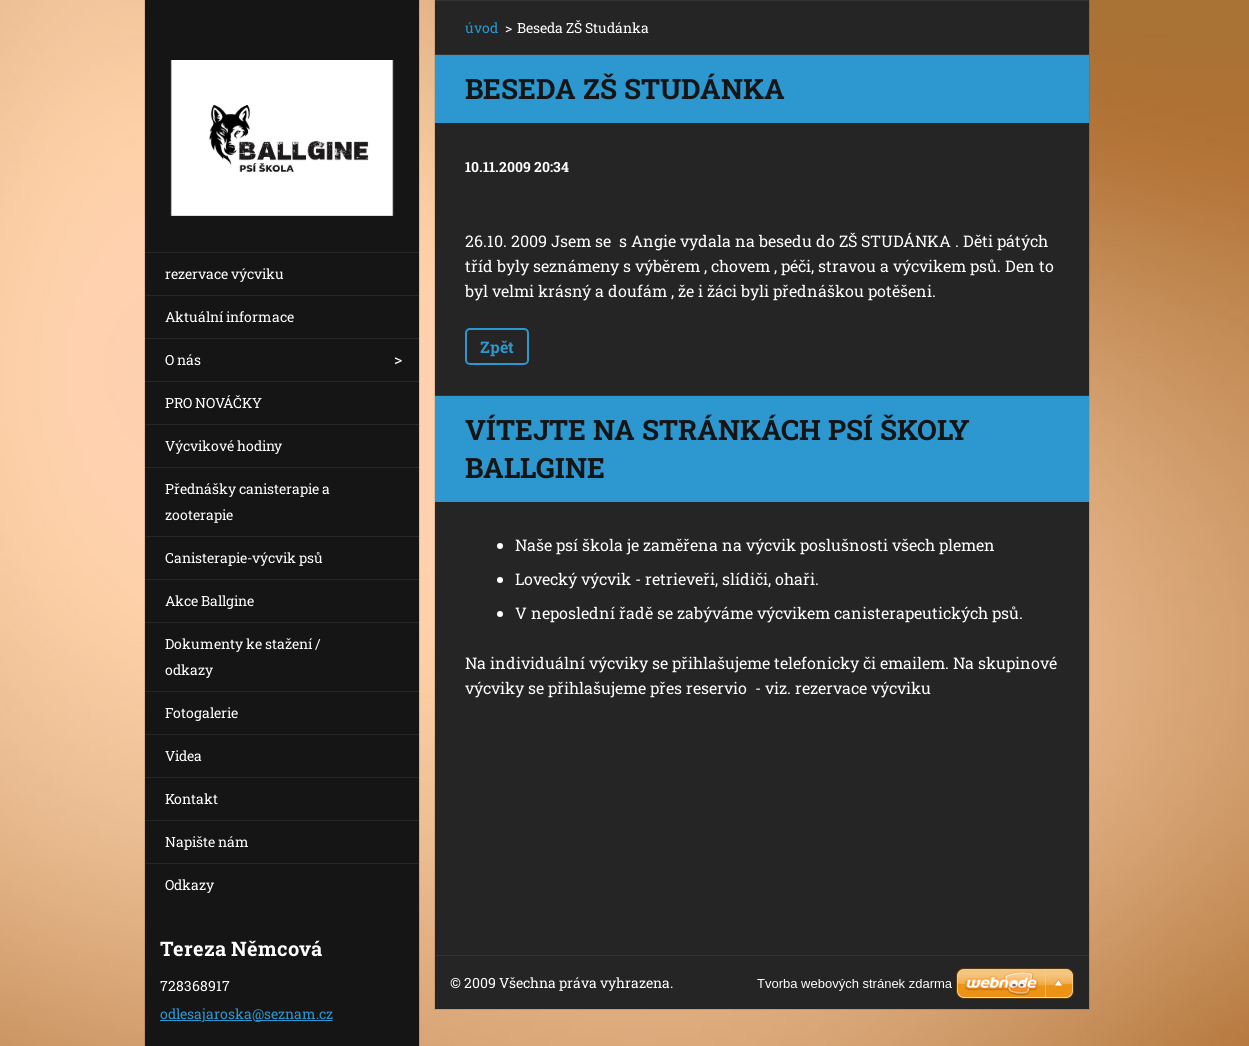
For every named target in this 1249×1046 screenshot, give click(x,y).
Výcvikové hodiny (223, 445)
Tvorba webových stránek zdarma (854, 983)
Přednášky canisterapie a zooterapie (247, 501)
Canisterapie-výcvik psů (244, 557)
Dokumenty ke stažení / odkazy (243, 656)
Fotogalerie (201, 712)
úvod (481, 27)
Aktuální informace (229, 316)
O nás (183, 359)
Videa (183, 755)
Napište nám (207, 841)
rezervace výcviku (224, 273)
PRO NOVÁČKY (213, 402)
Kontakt (191, 798)
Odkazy (189, 884)
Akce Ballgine (209, 600)
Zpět (497, 346)
